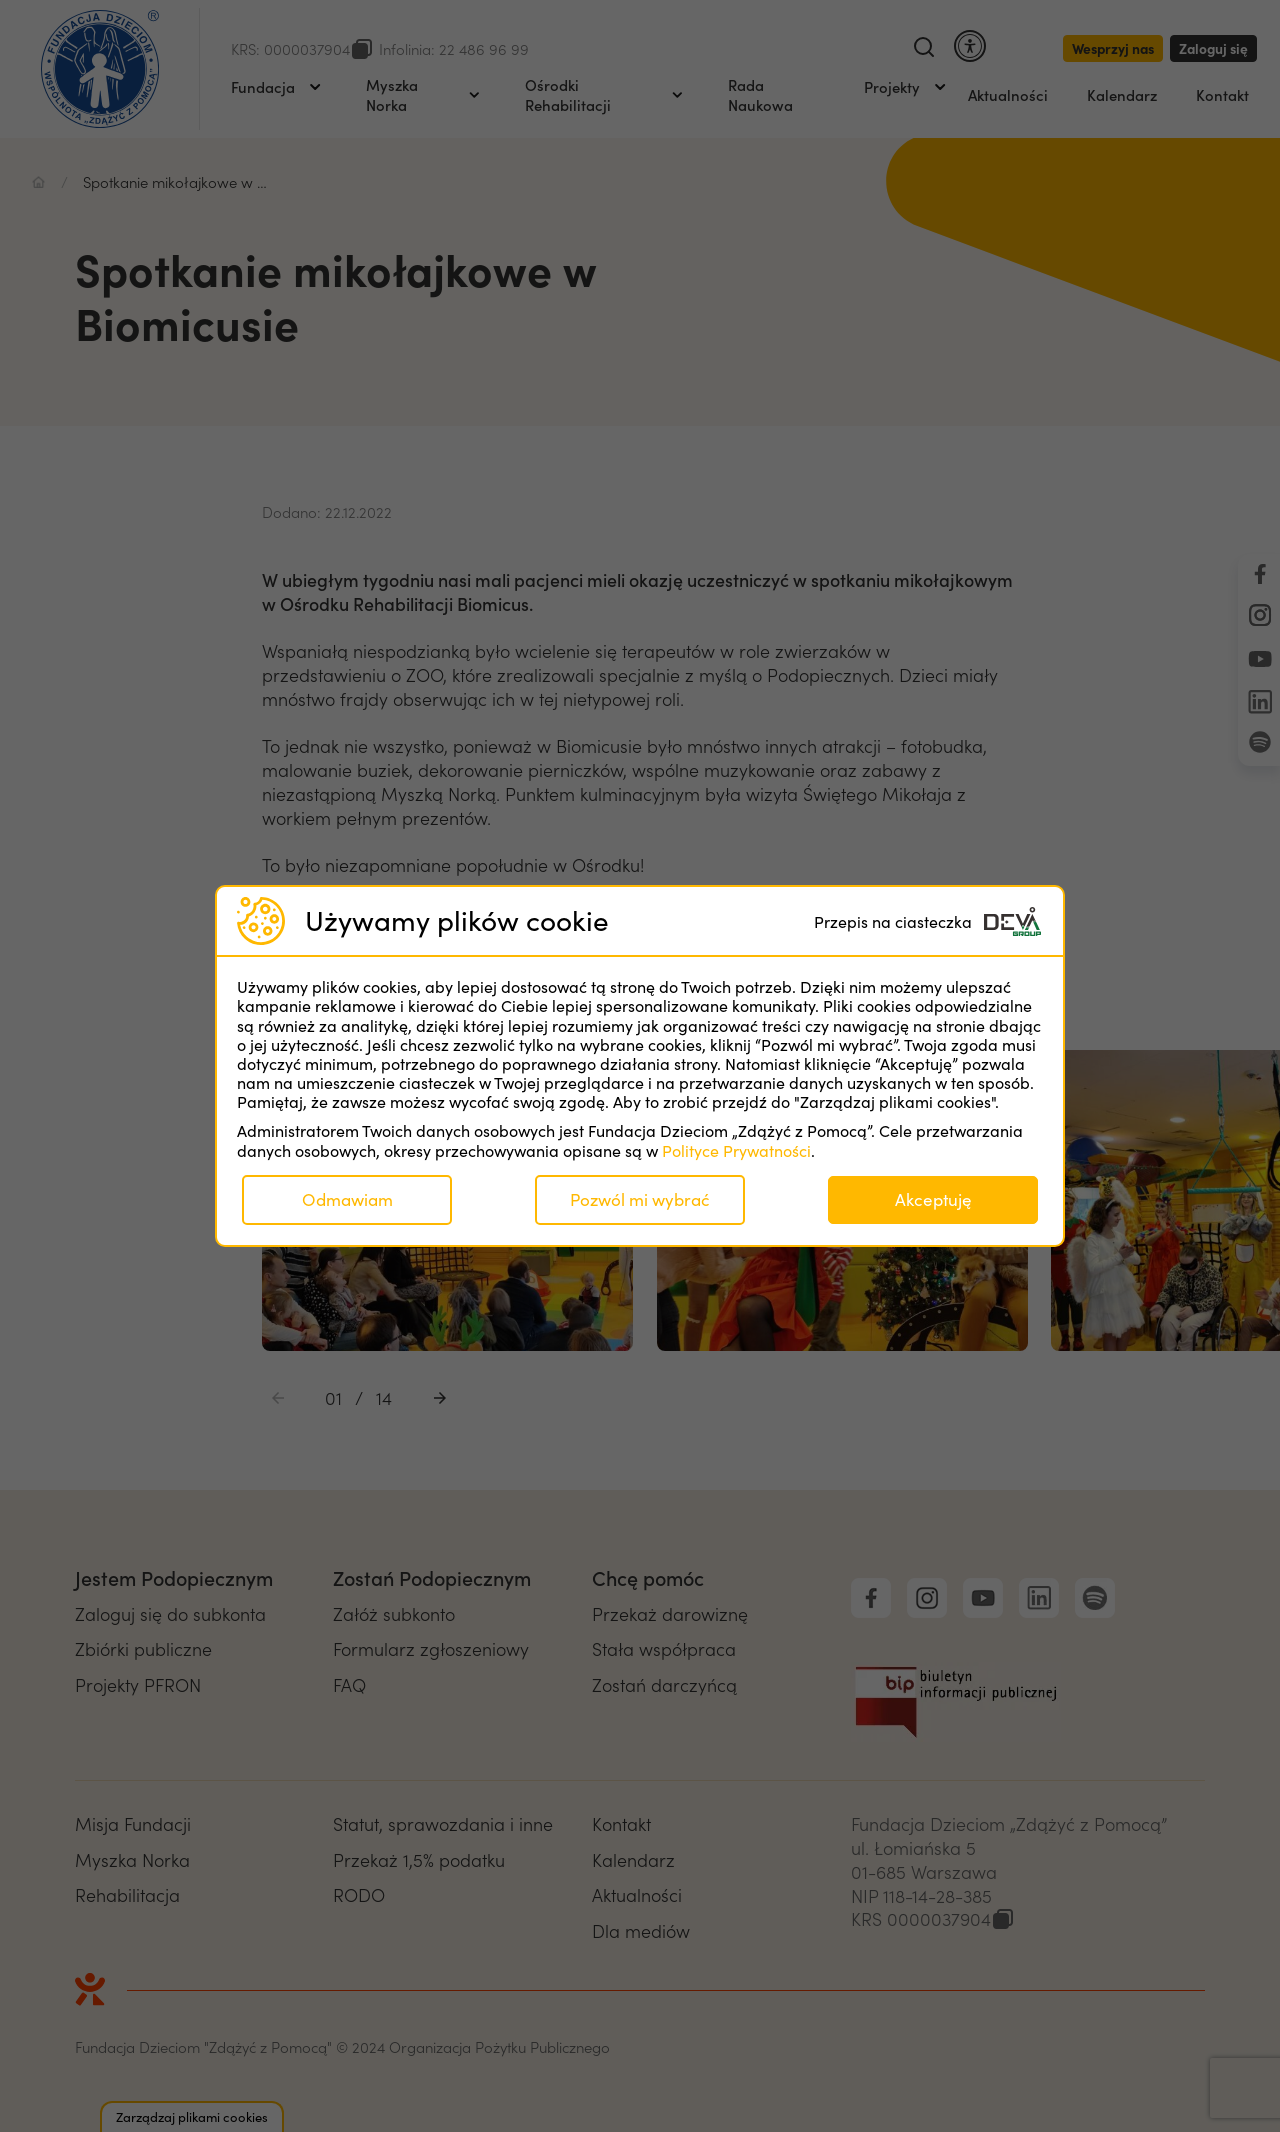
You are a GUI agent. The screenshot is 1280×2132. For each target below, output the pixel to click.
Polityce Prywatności (736, 1150)
